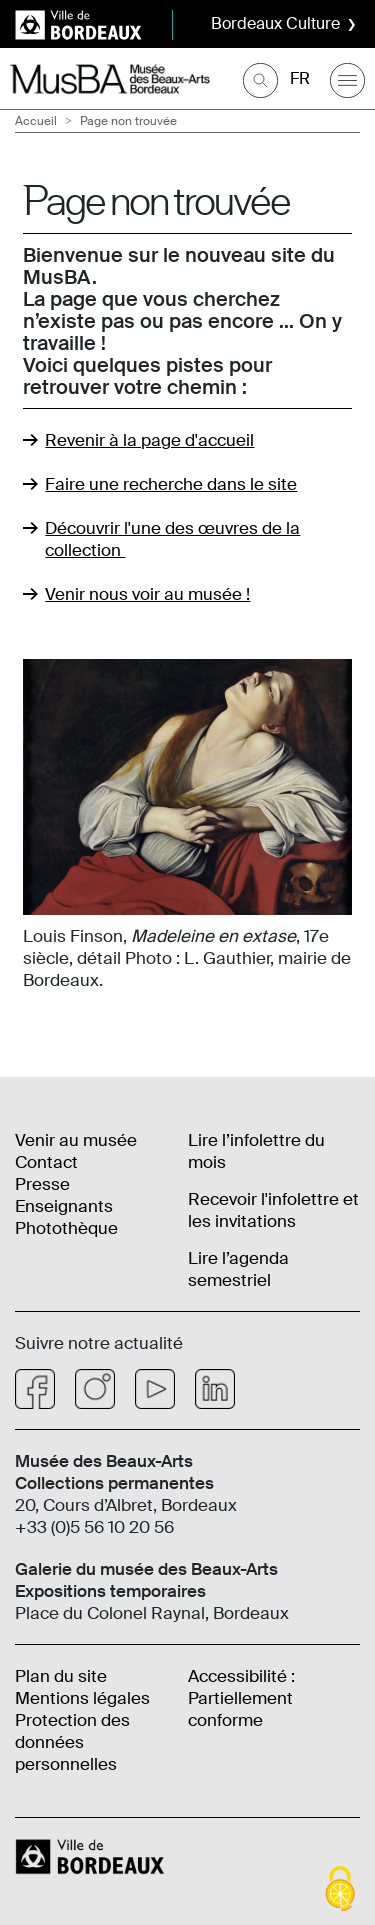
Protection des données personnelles (72, 1742)
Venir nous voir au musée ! (147, 594)
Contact (46, 1162)
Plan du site (61, 1676)
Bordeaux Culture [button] (275, 23)
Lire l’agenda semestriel (238, 1269)
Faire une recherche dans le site (171, 484)
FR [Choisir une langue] (300, 78)
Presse (42, 1184)
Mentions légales (82, 1698)
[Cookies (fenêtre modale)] (340, 1890)
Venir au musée (76, 1140)
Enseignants (64, 1206)
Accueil (36, 121)
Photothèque (66, 1228)
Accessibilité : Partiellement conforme (241, 1698)
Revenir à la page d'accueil (149, 440)
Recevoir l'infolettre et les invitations (273, 1210)
